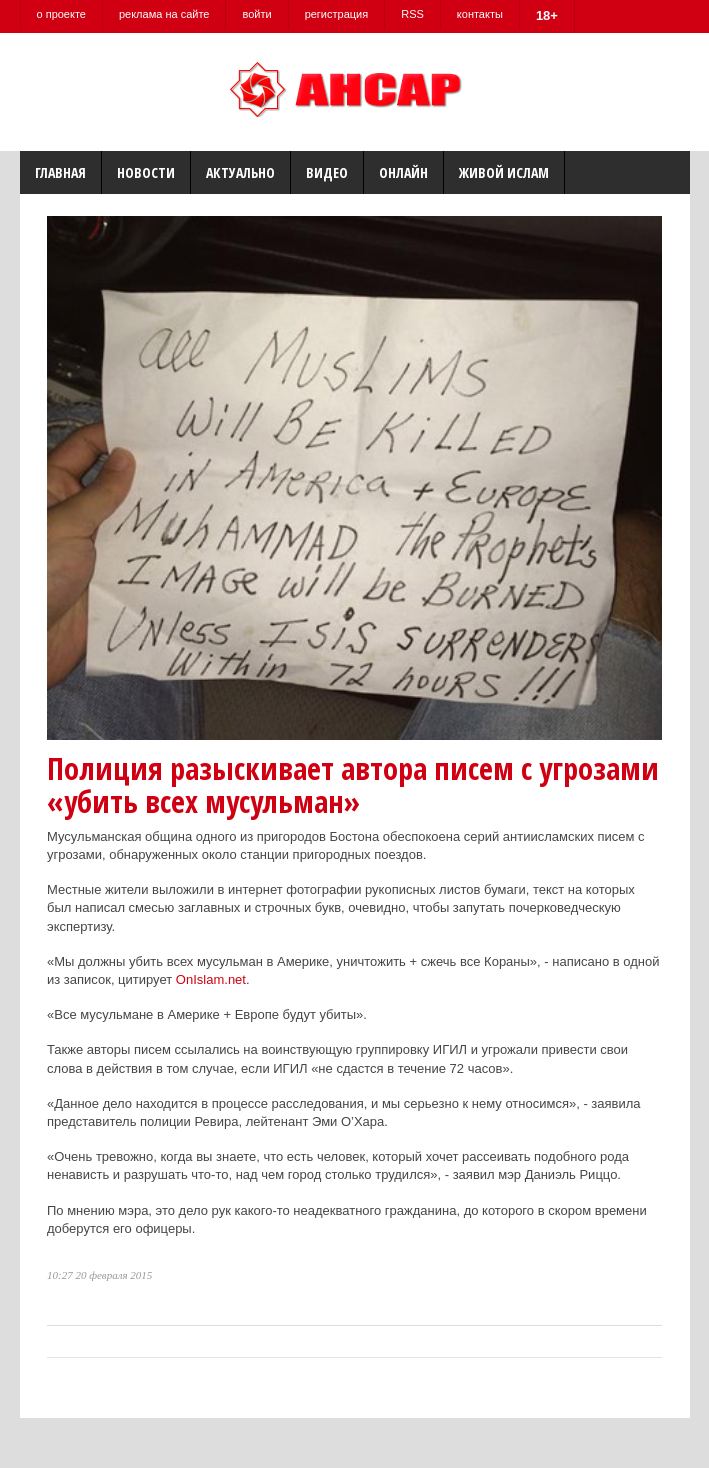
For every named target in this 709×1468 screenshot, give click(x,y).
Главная (60, 172)
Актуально (240, 172)
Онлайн (403, 172)
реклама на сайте (164, 14)
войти (256, 14)
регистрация (337, 14)
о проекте (61, 14)
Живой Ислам (504, 172)
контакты (480, 14)
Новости (146, 172)
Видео (327, 172)
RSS (412, 14)
